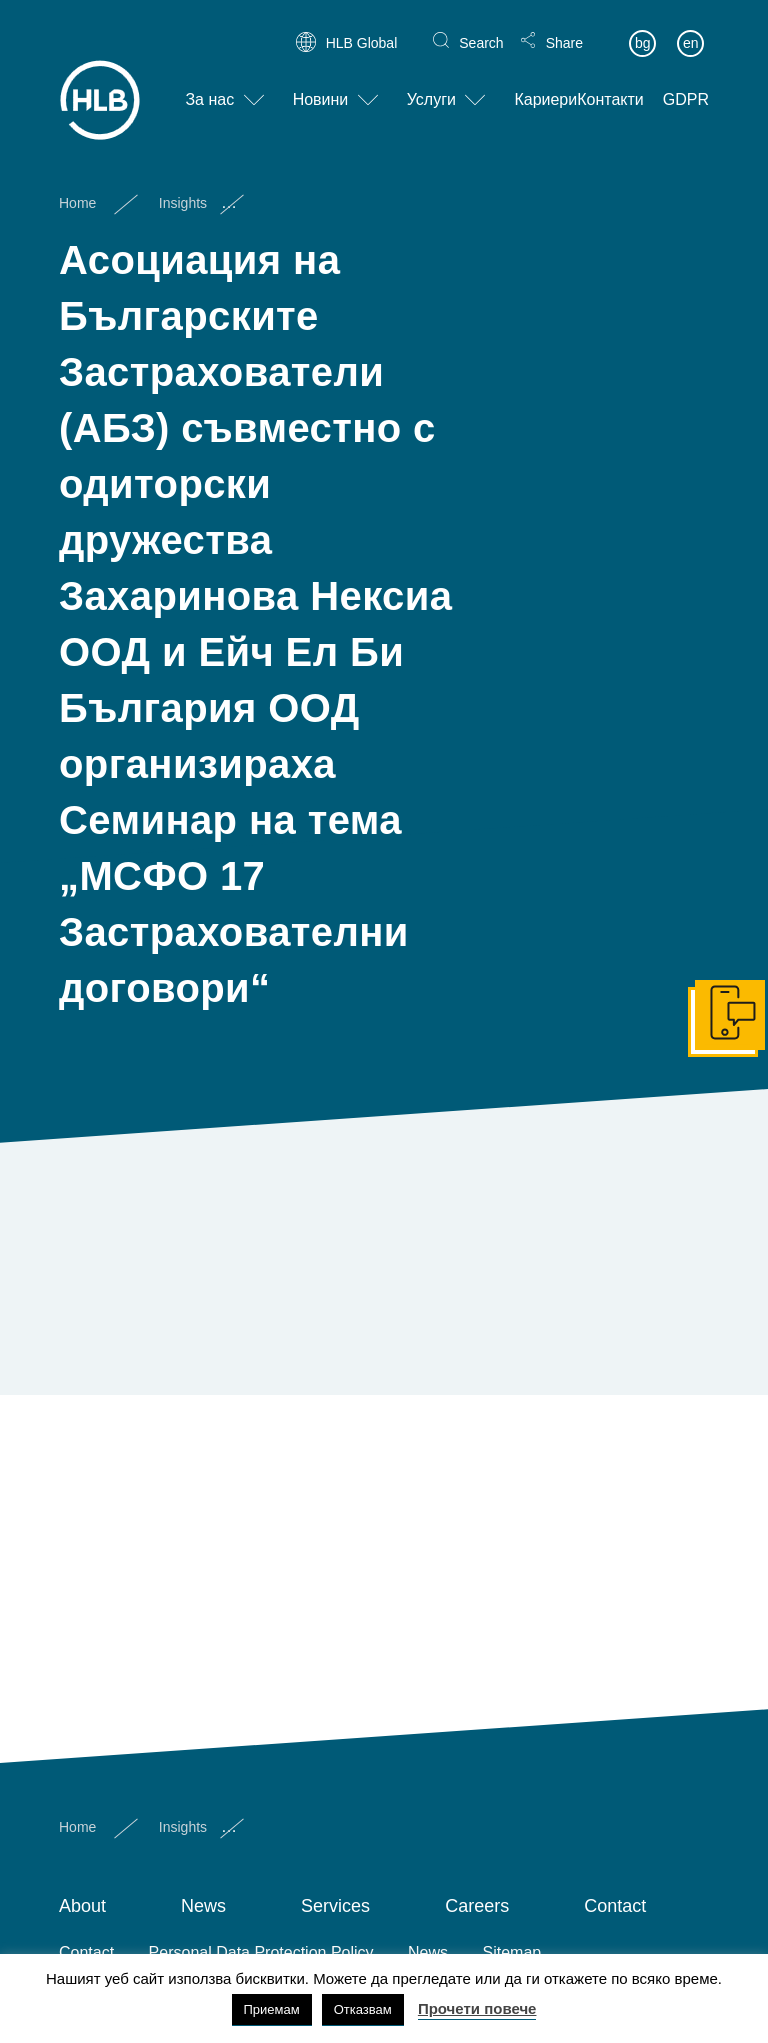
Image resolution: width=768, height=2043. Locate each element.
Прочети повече (477, 2008)
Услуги (431, 83)
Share (564, 26)
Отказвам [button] (363, 2009)
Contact (615, 1906)
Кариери (545, 83)
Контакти (610, 83)
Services (335, 1906)
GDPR (686, 83)
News (203, 1906)
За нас (209, 83)
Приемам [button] (272, 2009)
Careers (477, 1906)
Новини (321, 83)
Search (481, 26)
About (82, 1906)
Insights (183, 186)
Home (77, 186)
